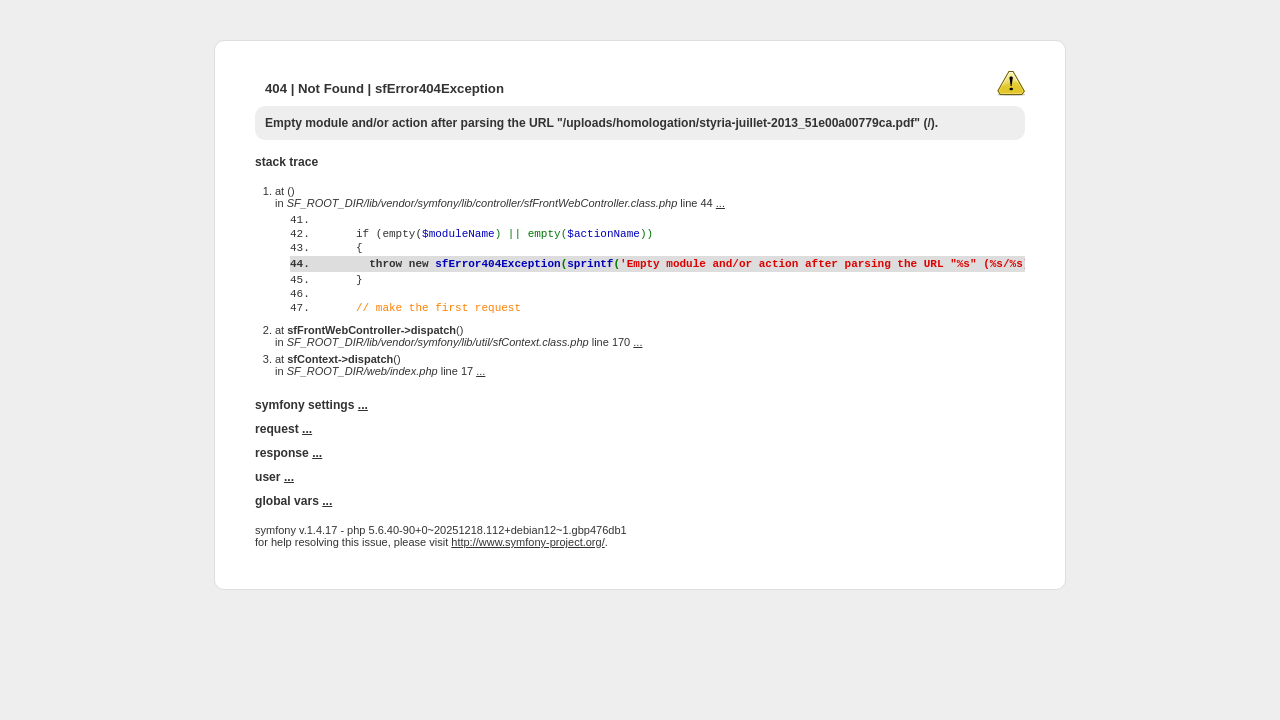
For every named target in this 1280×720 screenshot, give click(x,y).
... (720, 203)
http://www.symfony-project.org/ (527, 581)
